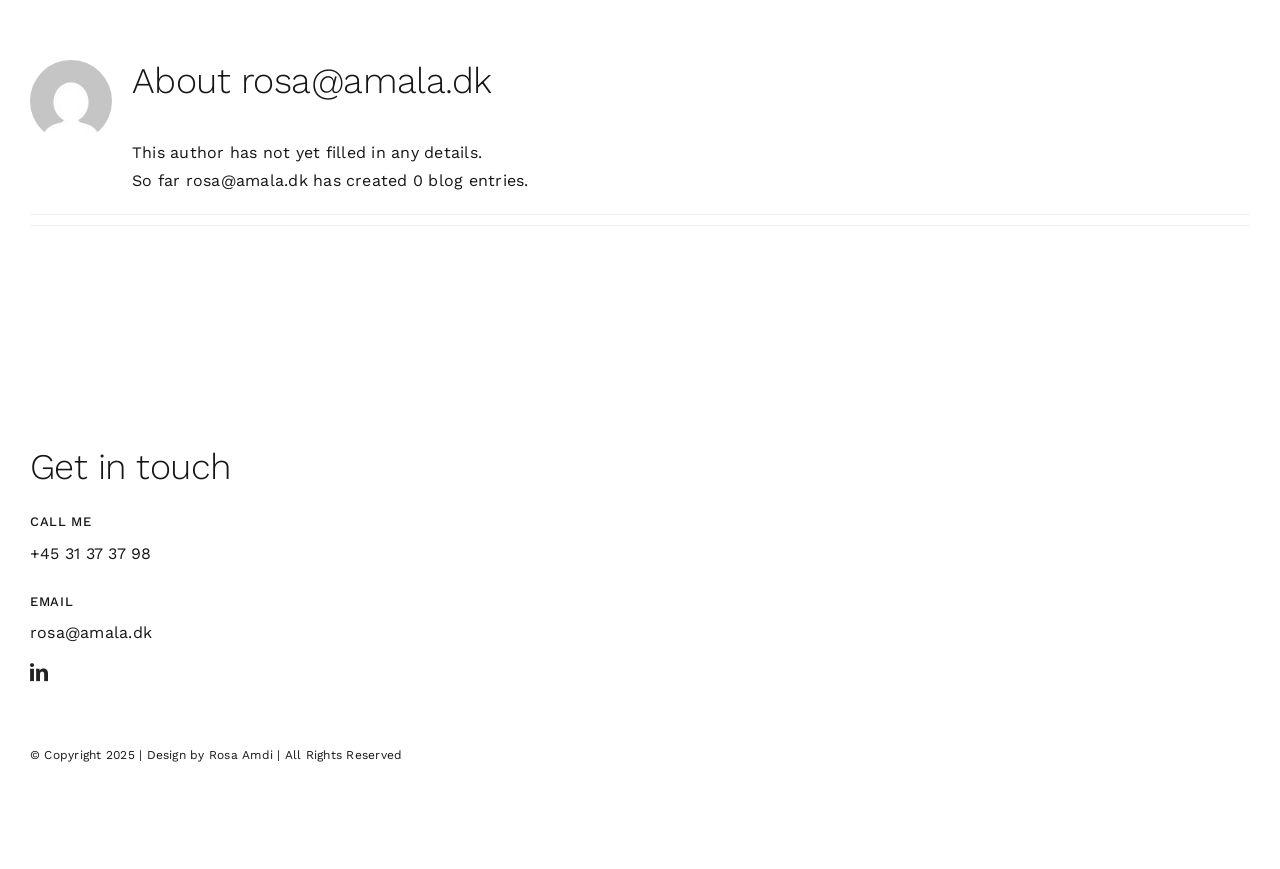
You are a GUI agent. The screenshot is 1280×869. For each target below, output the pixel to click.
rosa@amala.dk (91, 632)
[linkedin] (39, 672)
